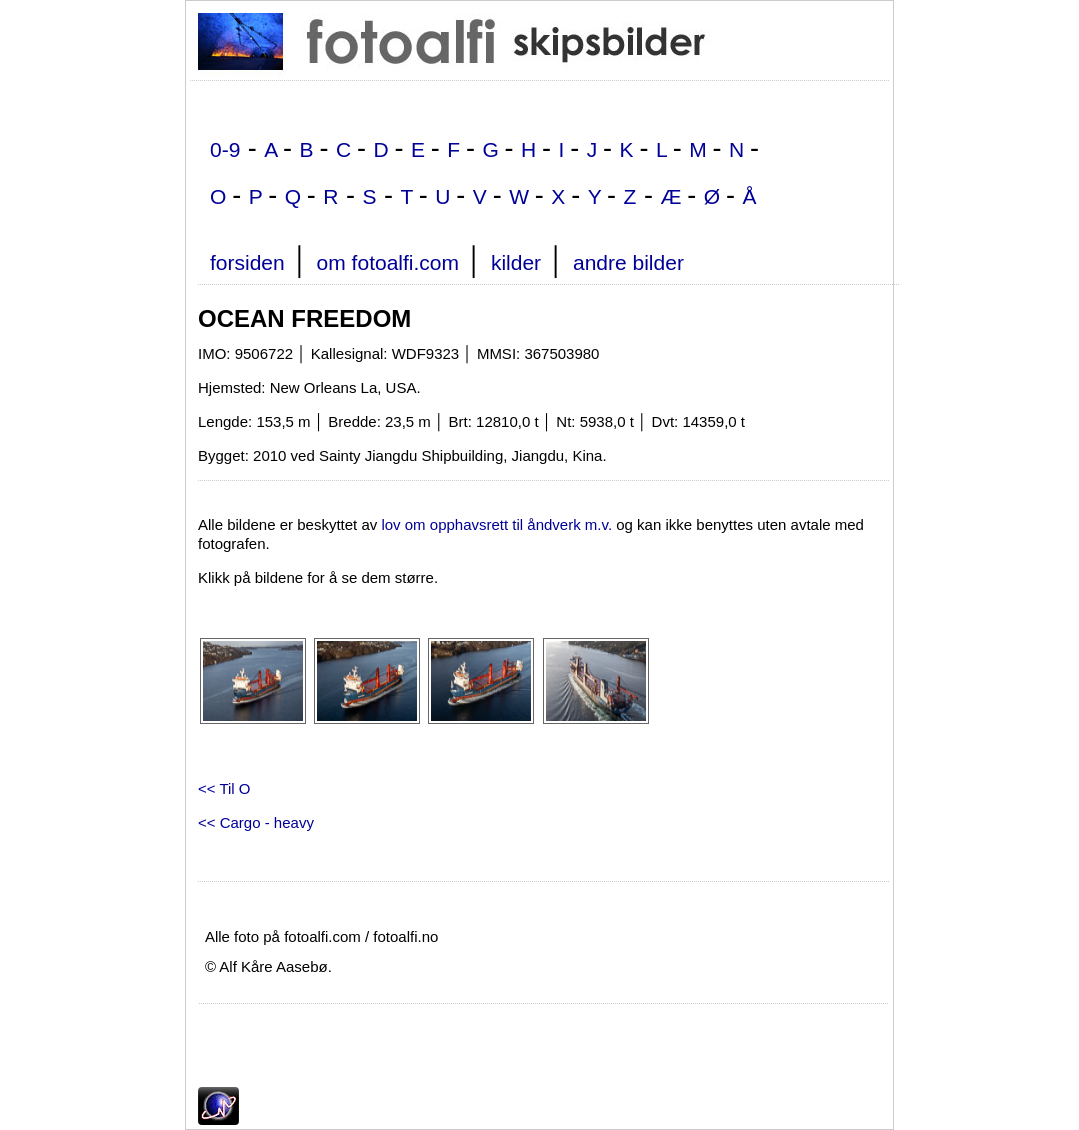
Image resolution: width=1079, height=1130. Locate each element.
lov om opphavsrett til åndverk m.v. (496, 524)
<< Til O (224, 788)
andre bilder (628, 262)
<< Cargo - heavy (256, 822)
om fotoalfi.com (388, 262)
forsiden (247, 262)
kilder (516, 262)
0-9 (225, 149)
